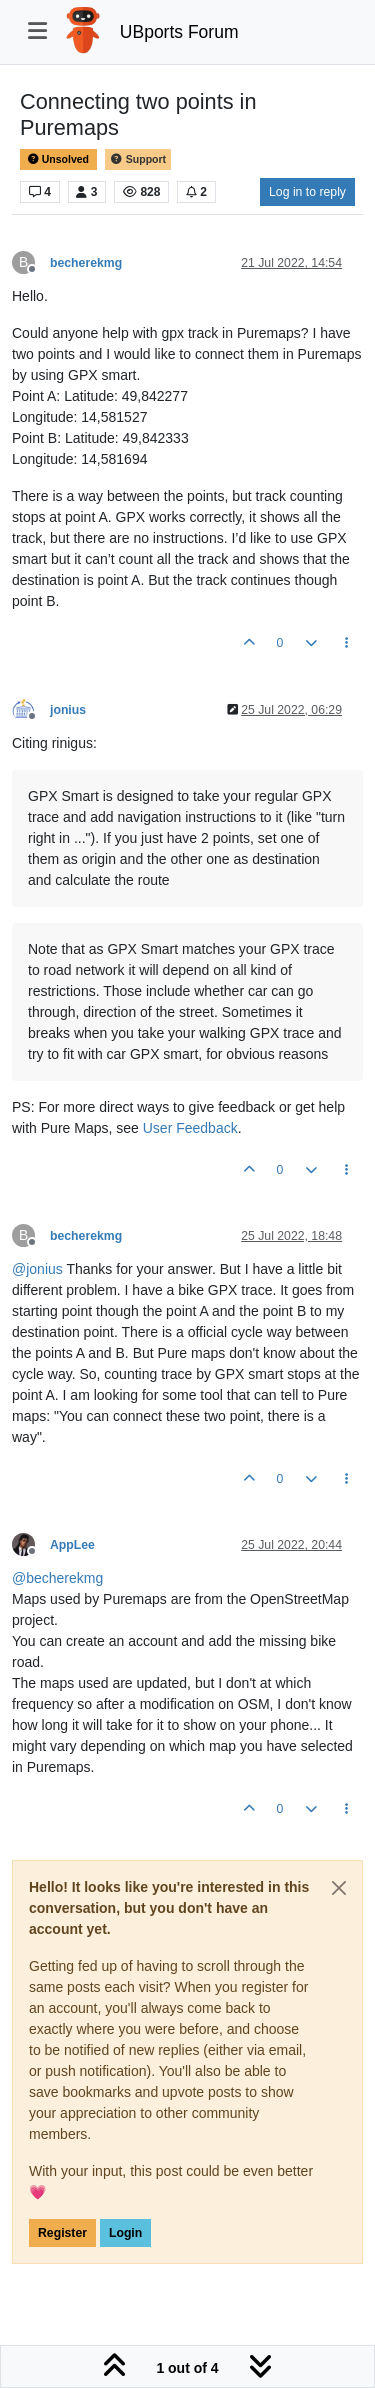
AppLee (72, 1545)
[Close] (339, 1888)
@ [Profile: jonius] (37, 1269)
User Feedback (190, 1128)
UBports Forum (179, 32)
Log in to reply (307, 192)
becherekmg (86, 263)
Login (125, 2233)
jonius (68, 710)
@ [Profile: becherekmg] (57, 1578)
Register (62, 2233)
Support (138, 159)
